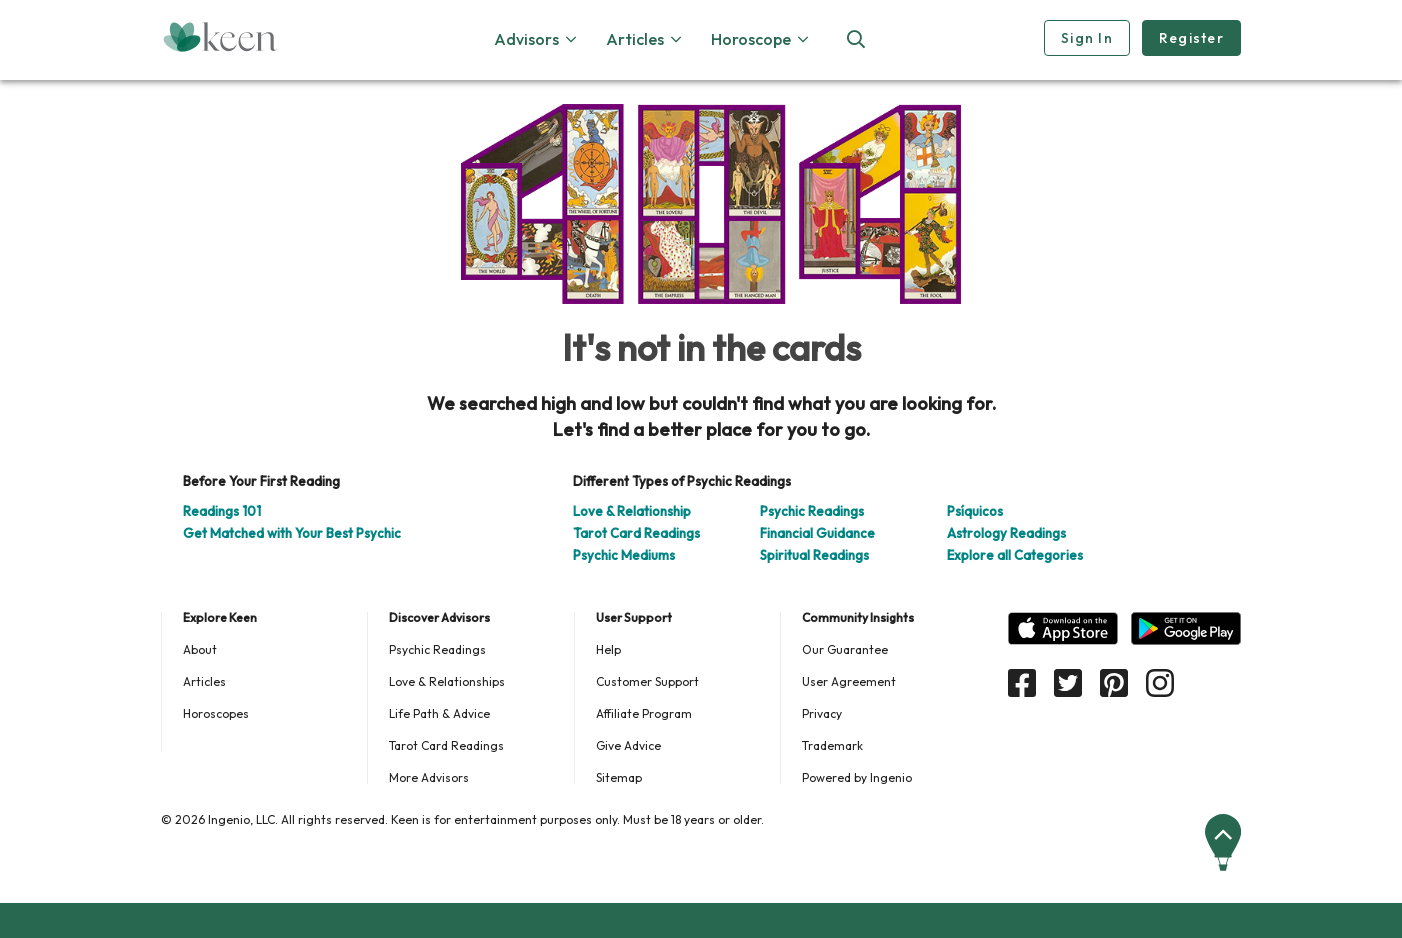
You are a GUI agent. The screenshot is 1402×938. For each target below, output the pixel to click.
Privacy (822, 713)
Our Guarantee (845, 649)
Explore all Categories (1015, 555)
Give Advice (628, 745)
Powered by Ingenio (857, 777)
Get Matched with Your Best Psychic (292, 533)
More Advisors (429, 777)
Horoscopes (216, 713)
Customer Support (647, 681)
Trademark (832, 745)
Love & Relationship (632, 511)
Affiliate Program (644, 713)
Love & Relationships (447, 681)
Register (1191, 38)
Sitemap (619, 777)
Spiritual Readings (814, 555)
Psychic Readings (812, 511)
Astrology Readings (1006, 533)
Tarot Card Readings (636, 533)
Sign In (1087, 38)
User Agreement (849, 681)
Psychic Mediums (624, 555)
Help (608, 649)
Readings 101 (222, 511)
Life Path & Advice (439, 713)
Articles (204, 681)
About (200, 649)
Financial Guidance (817, 533)
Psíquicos (975, 511)
